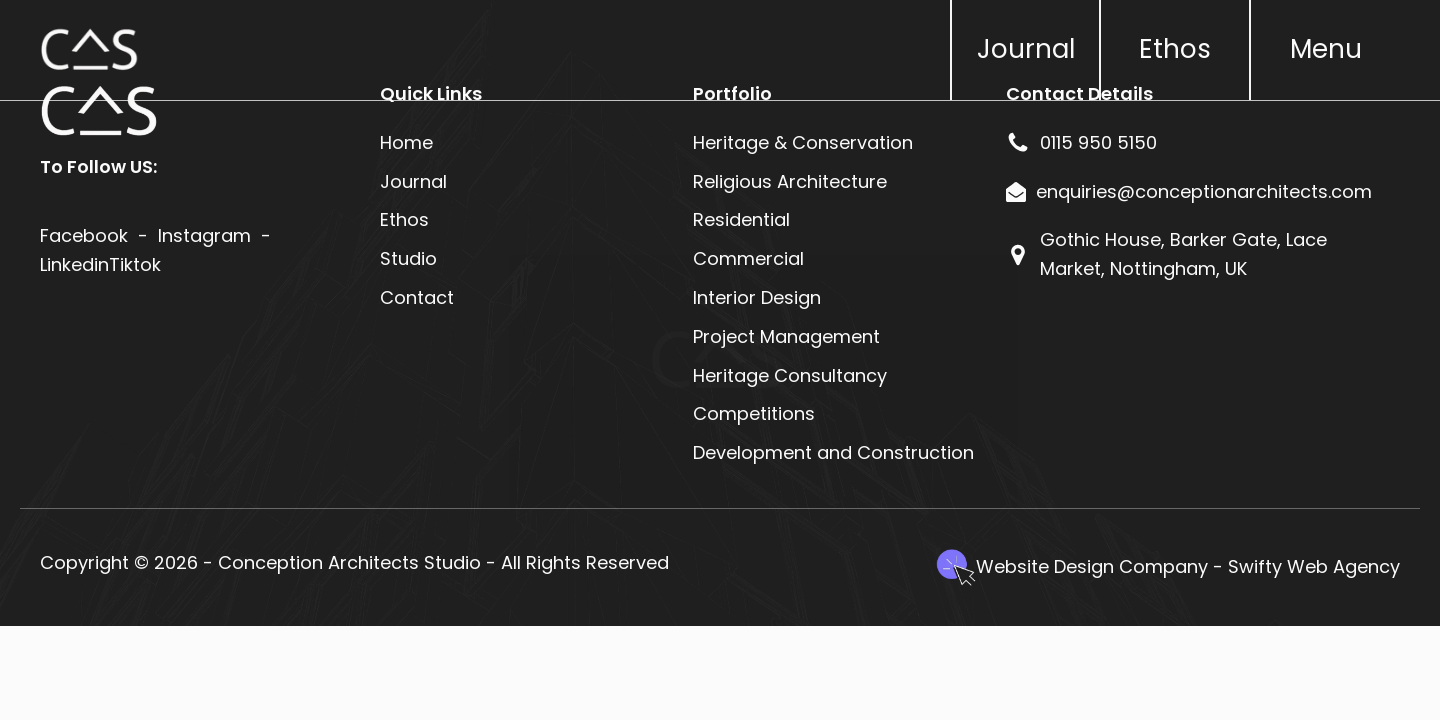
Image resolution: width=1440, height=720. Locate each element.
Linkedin (74, 264)
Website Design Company (1092, 566)
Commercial (748, 258)
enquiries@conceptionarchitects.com (1204, 191)
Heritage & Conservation (803, 142)
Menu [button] (1326, 49)
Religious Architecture (790, 181)
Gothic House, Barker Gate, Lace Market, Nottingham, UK (1183, 254)
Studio (408, 258)
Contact (417, 297)
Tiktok (135, 264)
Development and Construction (833, 452)
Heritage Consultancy (790, 375)
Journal (1026, 49)
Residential (744, 219)
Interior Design (757, 297)
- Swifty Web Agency (1306, 566)
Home (406, 142)
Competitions (754, 413)
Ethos (1175, 49)
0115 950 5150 (1098, 142)
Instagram (204, 235)
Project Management (786, 336)
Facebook (84, 235)
